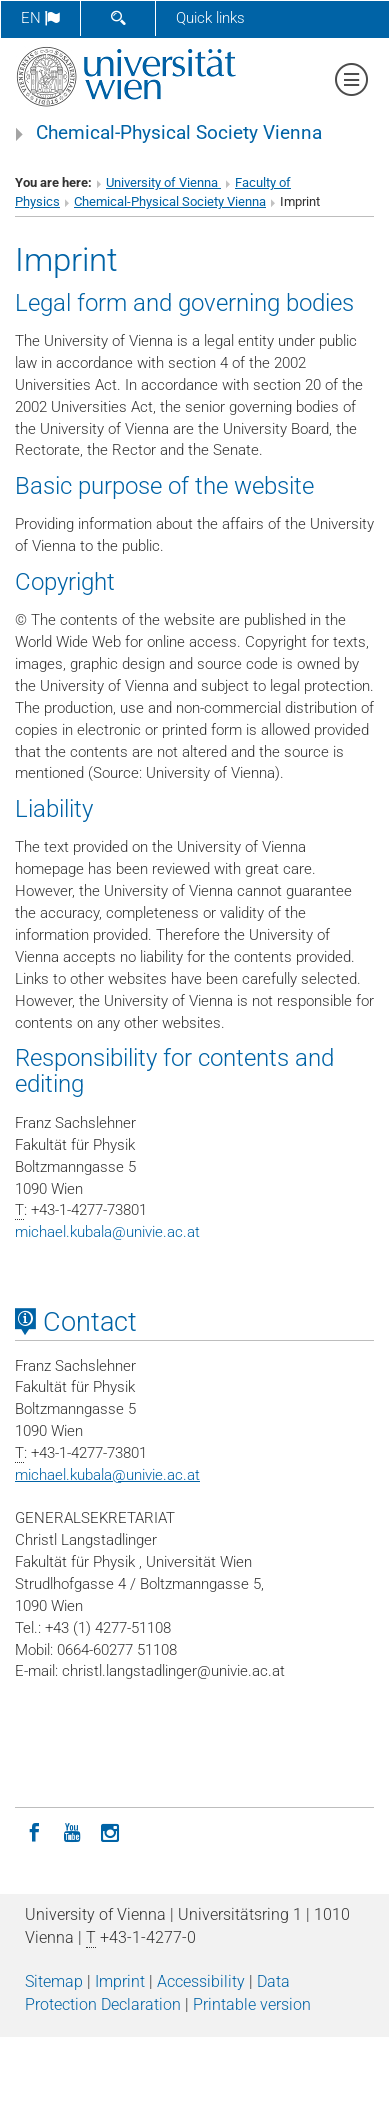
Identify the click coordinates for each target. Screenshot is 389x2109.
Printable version (252, 2004)
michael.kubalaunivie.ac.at (107, 1232)
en (40, 18)
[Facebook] (34, 1831)
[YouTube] (72, 1831)
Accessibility (201, 1981)
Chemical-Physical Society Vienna (179, 133)
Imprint (120, 1981)
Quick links (210, 18)
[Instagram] (110, 1831)
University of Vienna (163, 182)
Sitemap (54, 1981)
